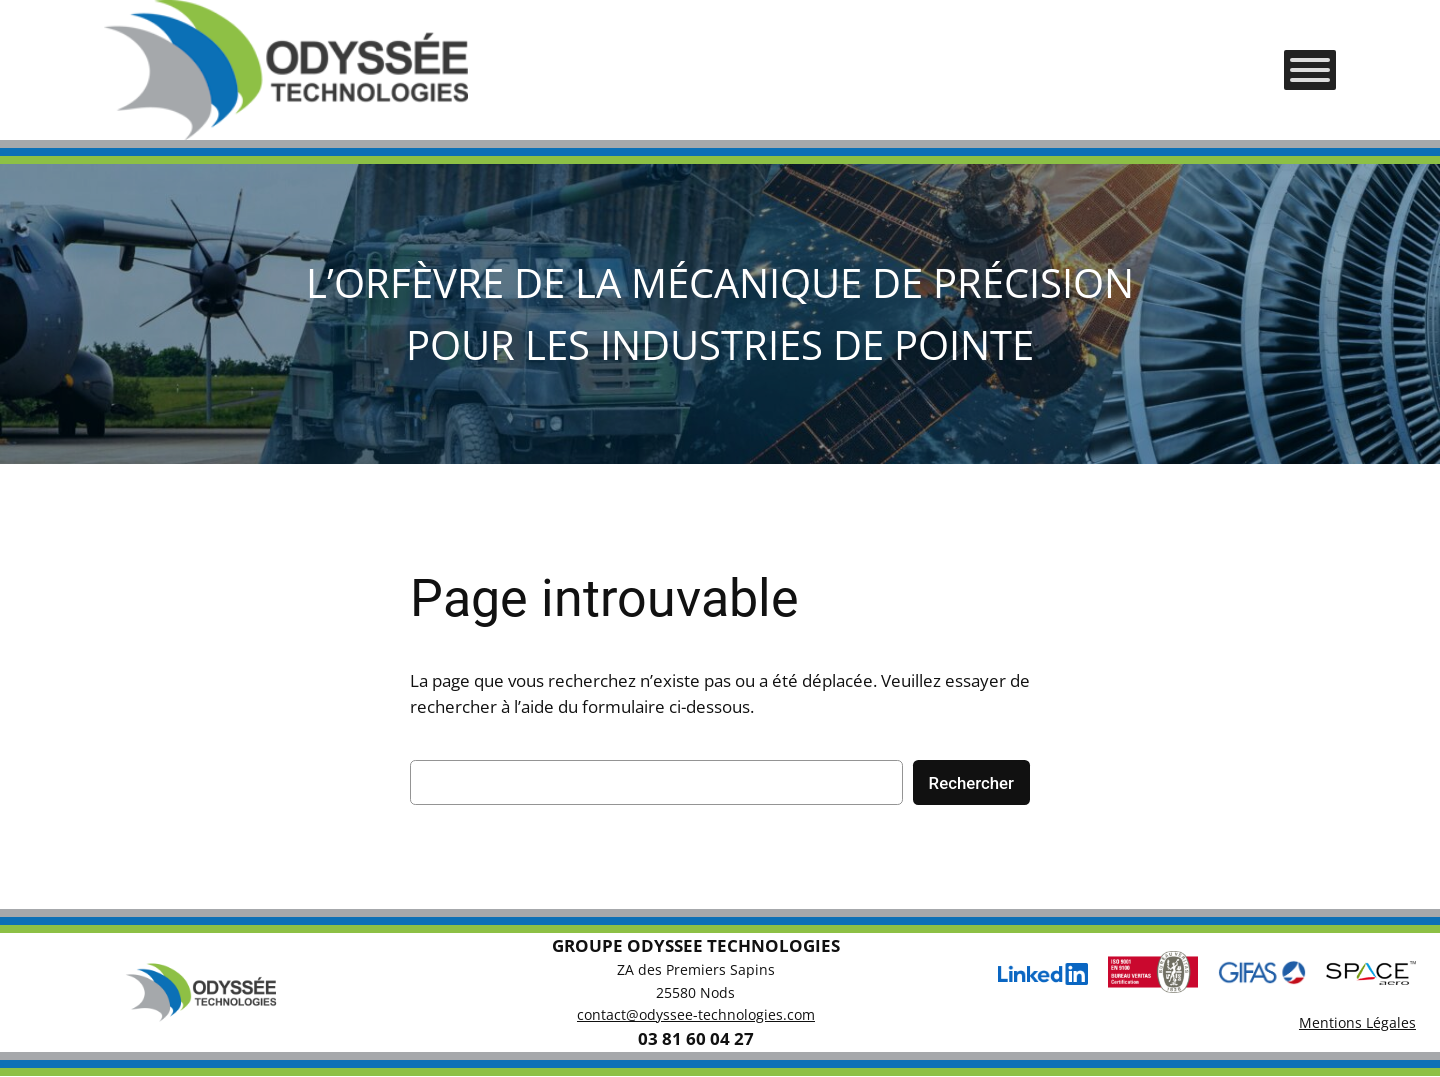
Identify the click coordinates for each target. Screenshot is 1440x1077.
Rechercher (971, 783)
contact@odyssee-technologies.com (696, 1014)
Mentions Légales (1357, 1022)
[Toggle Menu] (1310, 70)
